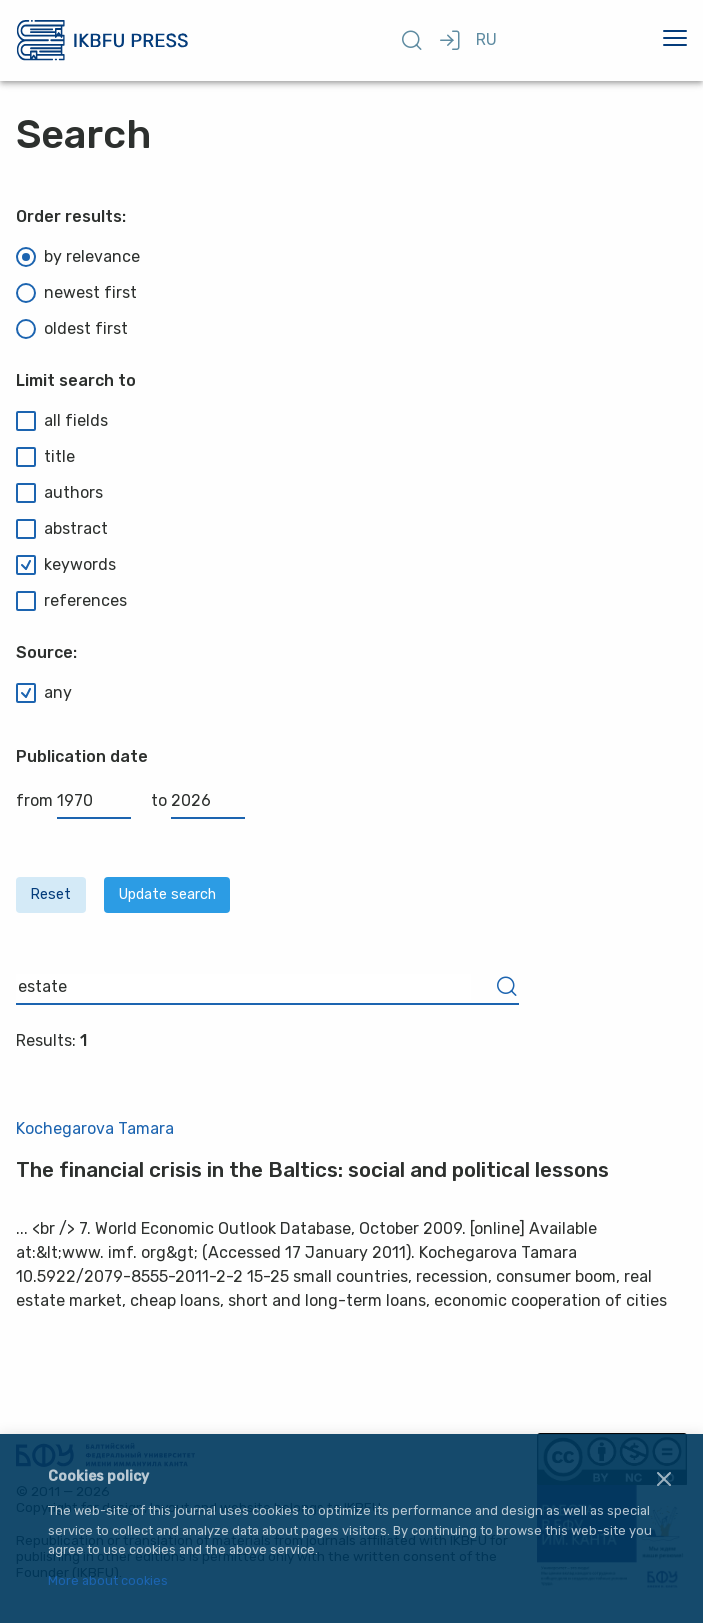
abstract (62, 529)
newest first (76, 293)
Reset (50, 894)
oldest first (72, 329)
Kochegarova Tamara (95, 1128)
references (71, 601)
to (198, 800)
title (45, 457)
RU (486, 39)
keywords (66, 565)
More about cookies (108, 1581)
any (44, 693)
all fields (62, 421)
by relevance (78, 257)
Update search (167, 894)
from (73, 800)
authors (59, 493)
